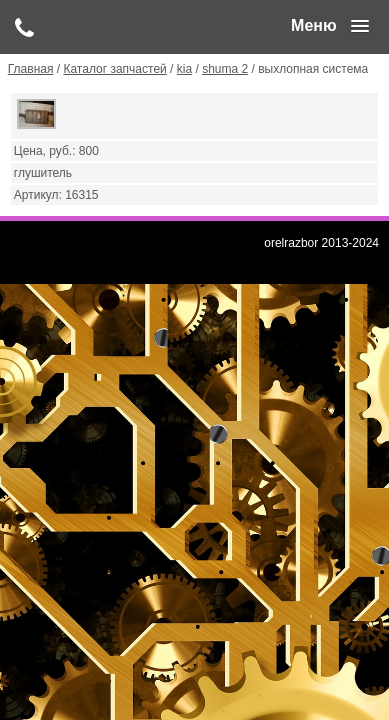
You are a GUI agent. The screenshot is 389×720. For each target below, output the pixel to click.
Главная (31, 69)
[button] (330, 26)
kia (184, 69)
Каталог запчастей (114, 69)
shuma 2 (225, 69)
